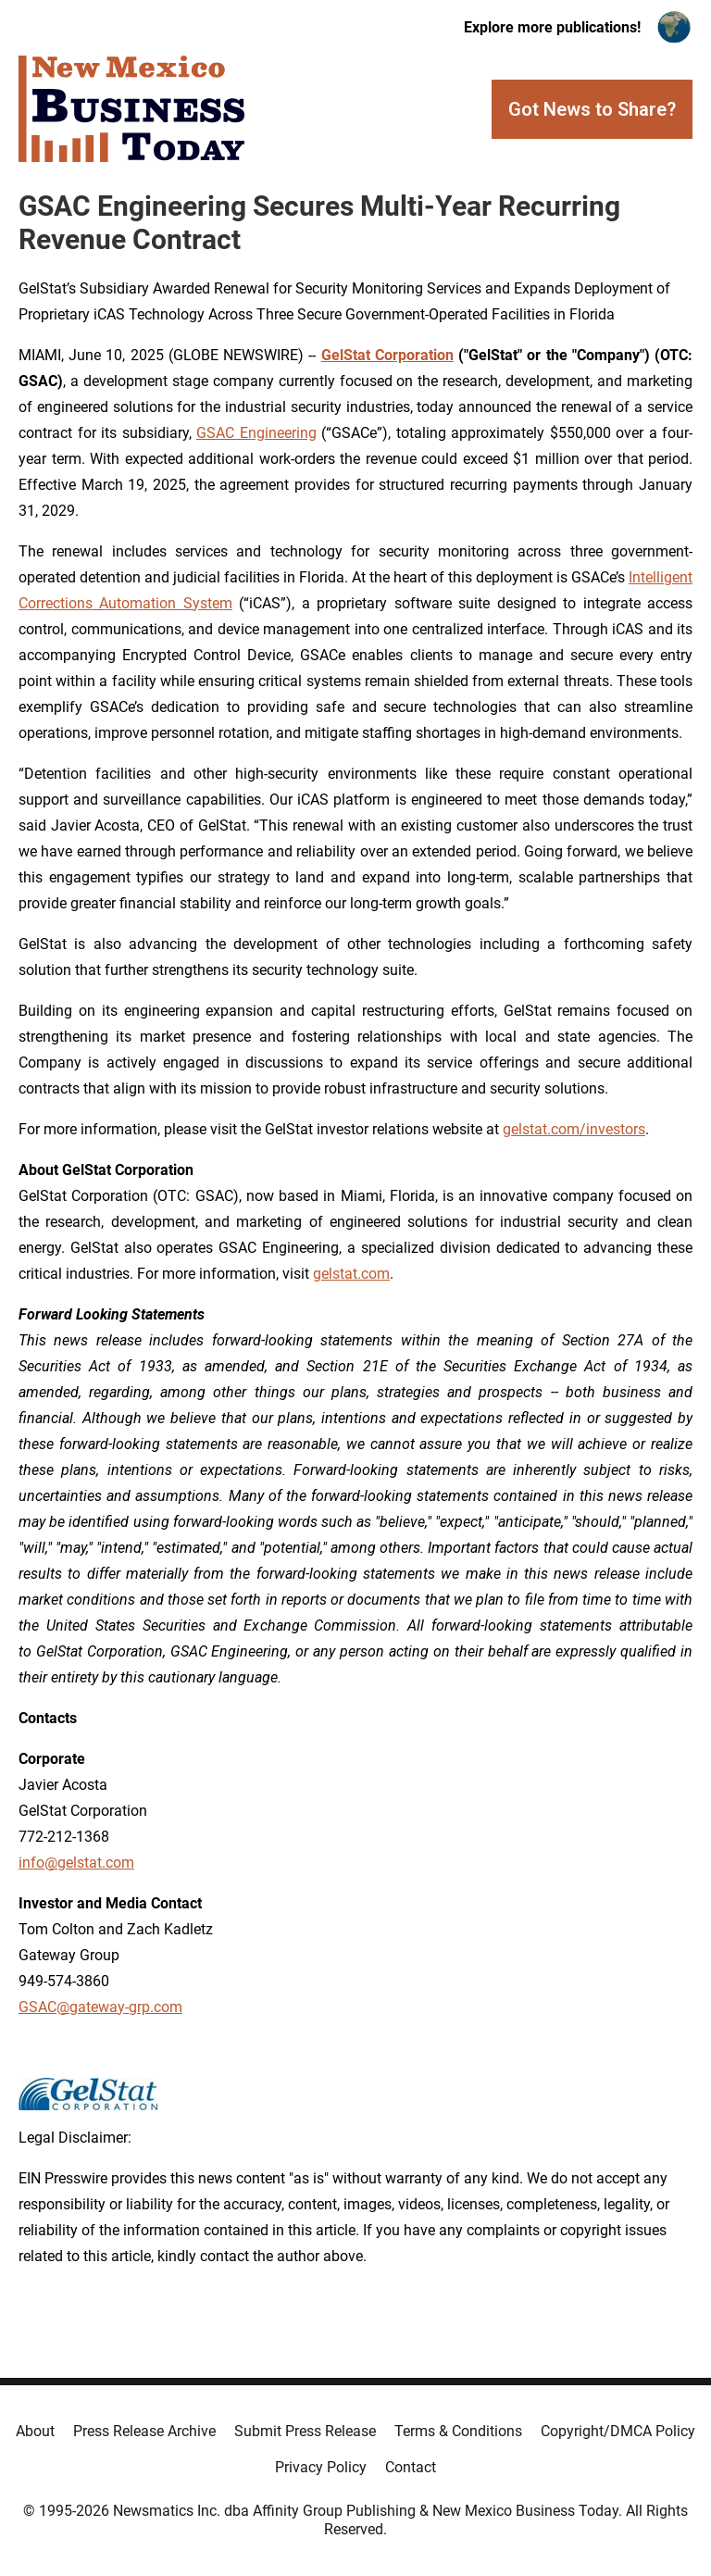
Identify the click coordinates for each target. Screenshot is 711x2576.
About (35, 2431)
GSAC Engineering (256, 433)
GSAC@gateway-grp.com (100, 2007)
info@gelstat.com (76, 1862)
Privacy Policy (321, 2467)
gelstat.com (351, 1273)
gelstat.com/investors (574, 1129)
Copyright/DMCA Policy (618, 2431)
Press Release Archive (144, 2431)
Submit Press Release (305, 2431)
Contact (410, 2467)
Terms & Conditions (458, 2431)
